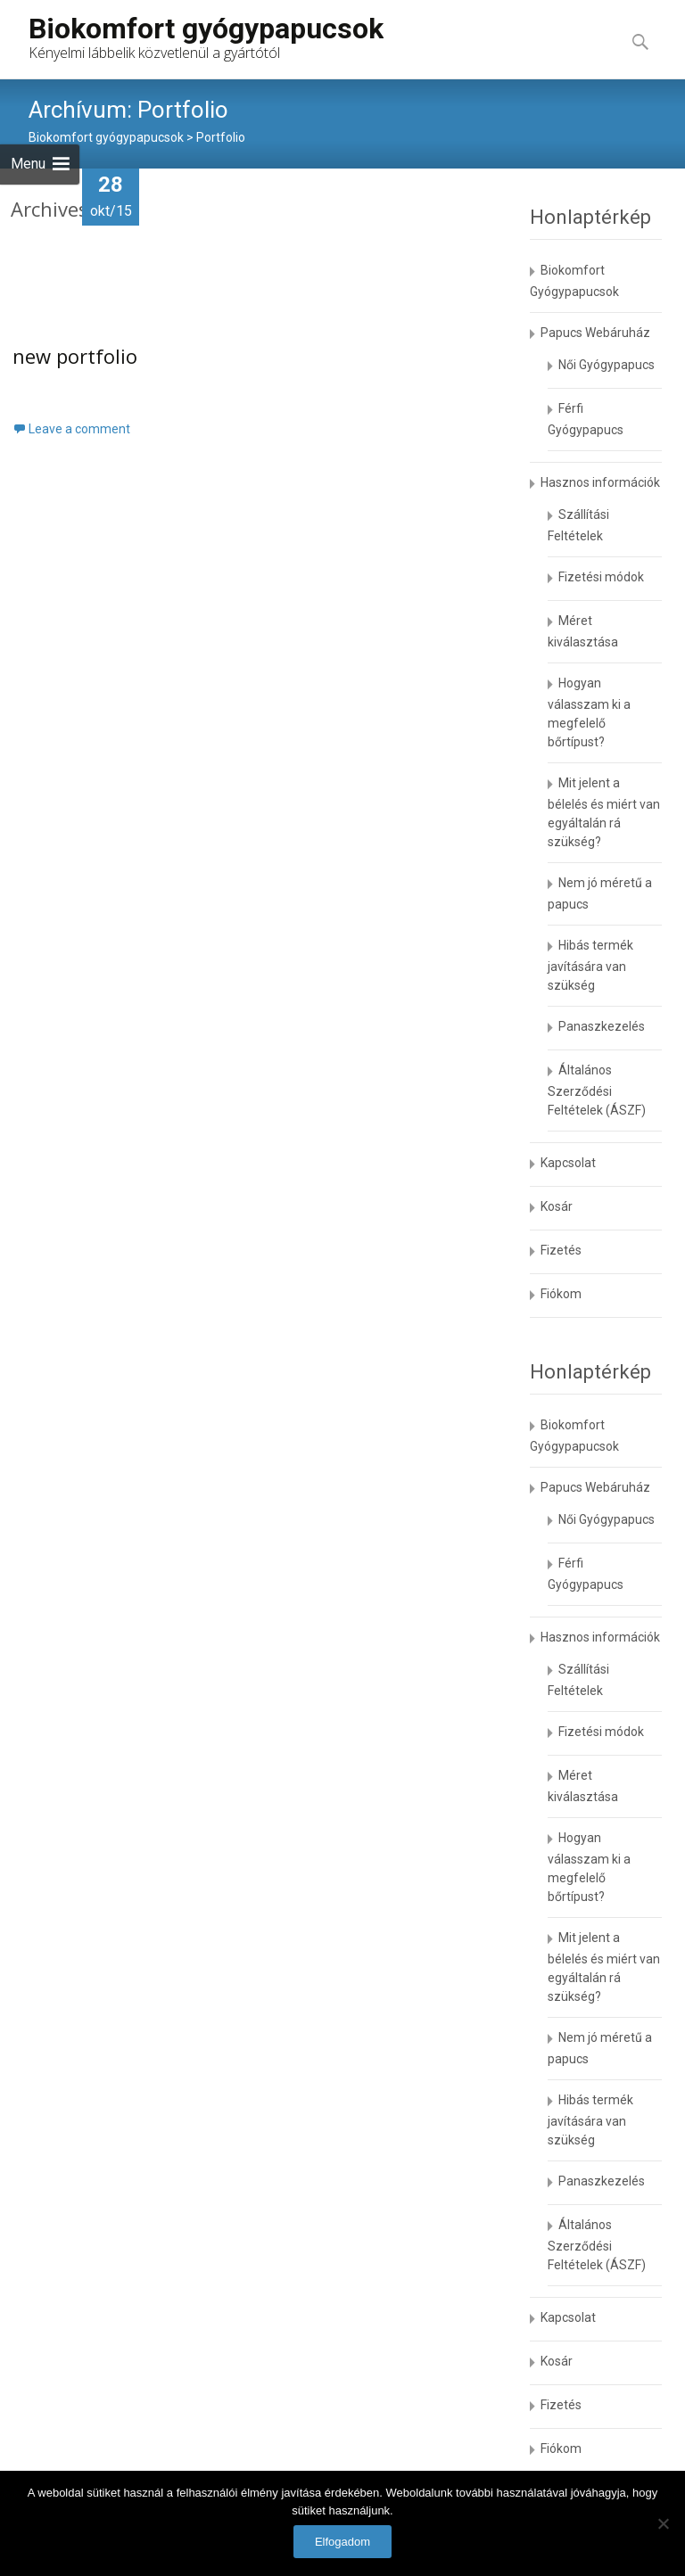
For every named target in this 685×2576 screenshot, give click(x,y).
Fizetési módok (601, 577)
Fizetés (561, 1250)
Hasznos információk (600, 482)
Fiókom (561, 1294)
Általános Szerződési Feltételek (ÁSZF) (597, 1090)
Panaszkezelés (601, 1026)
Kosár (557, 1206)
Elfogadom (342, 2541)
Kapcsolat (568, 1163)
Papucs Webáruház (595, 332)
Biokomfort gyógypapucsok (106, 137)
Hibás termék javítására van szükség (590, 965)
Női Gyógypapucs (606, 365)
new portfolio (74, 356)
